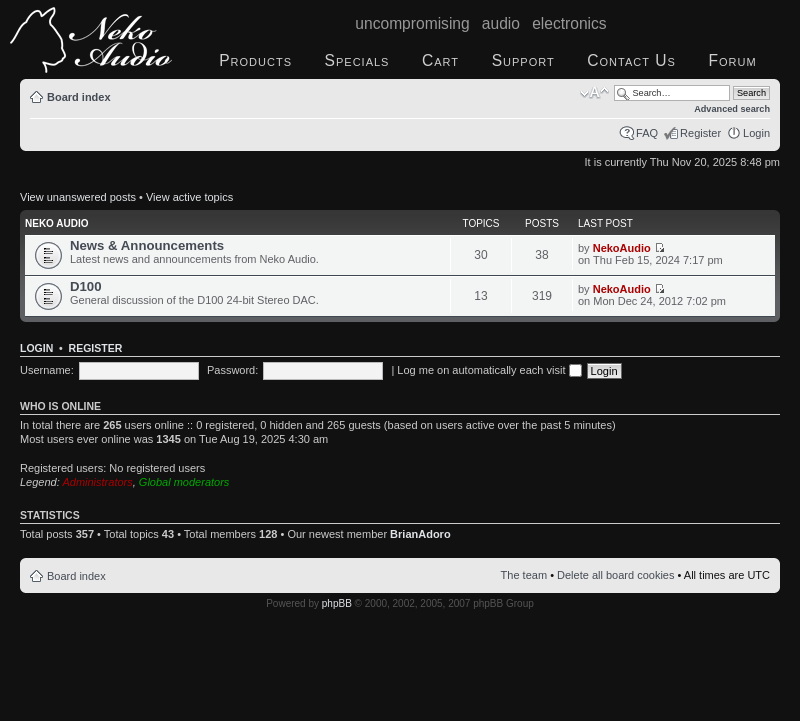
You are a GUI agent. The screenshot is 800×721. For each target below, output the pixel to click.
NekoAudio (622, 248)
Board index (79, 97)
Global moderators (184, 482)
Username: (47, 370)
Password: (232, 370)
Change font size (594, 93)
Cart (440, 60)
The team (524, 575)
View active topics (189, 197)
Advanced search (732, 109)
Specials (357, 60)
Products (255, 60)
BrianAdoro (420, 534)
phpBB (337, 603)
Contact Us (631, 60)
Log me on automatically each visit (489, 370)
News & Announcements (147, 245)
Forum (732, 60)
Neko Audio (57, 223)
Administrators (97, 482)
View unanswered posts (78, 197)
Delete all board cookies (615, 575)
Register (700, 133)
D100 (86, 286)
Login (756, 133)
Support (523, 60)
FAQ (647, 133)
